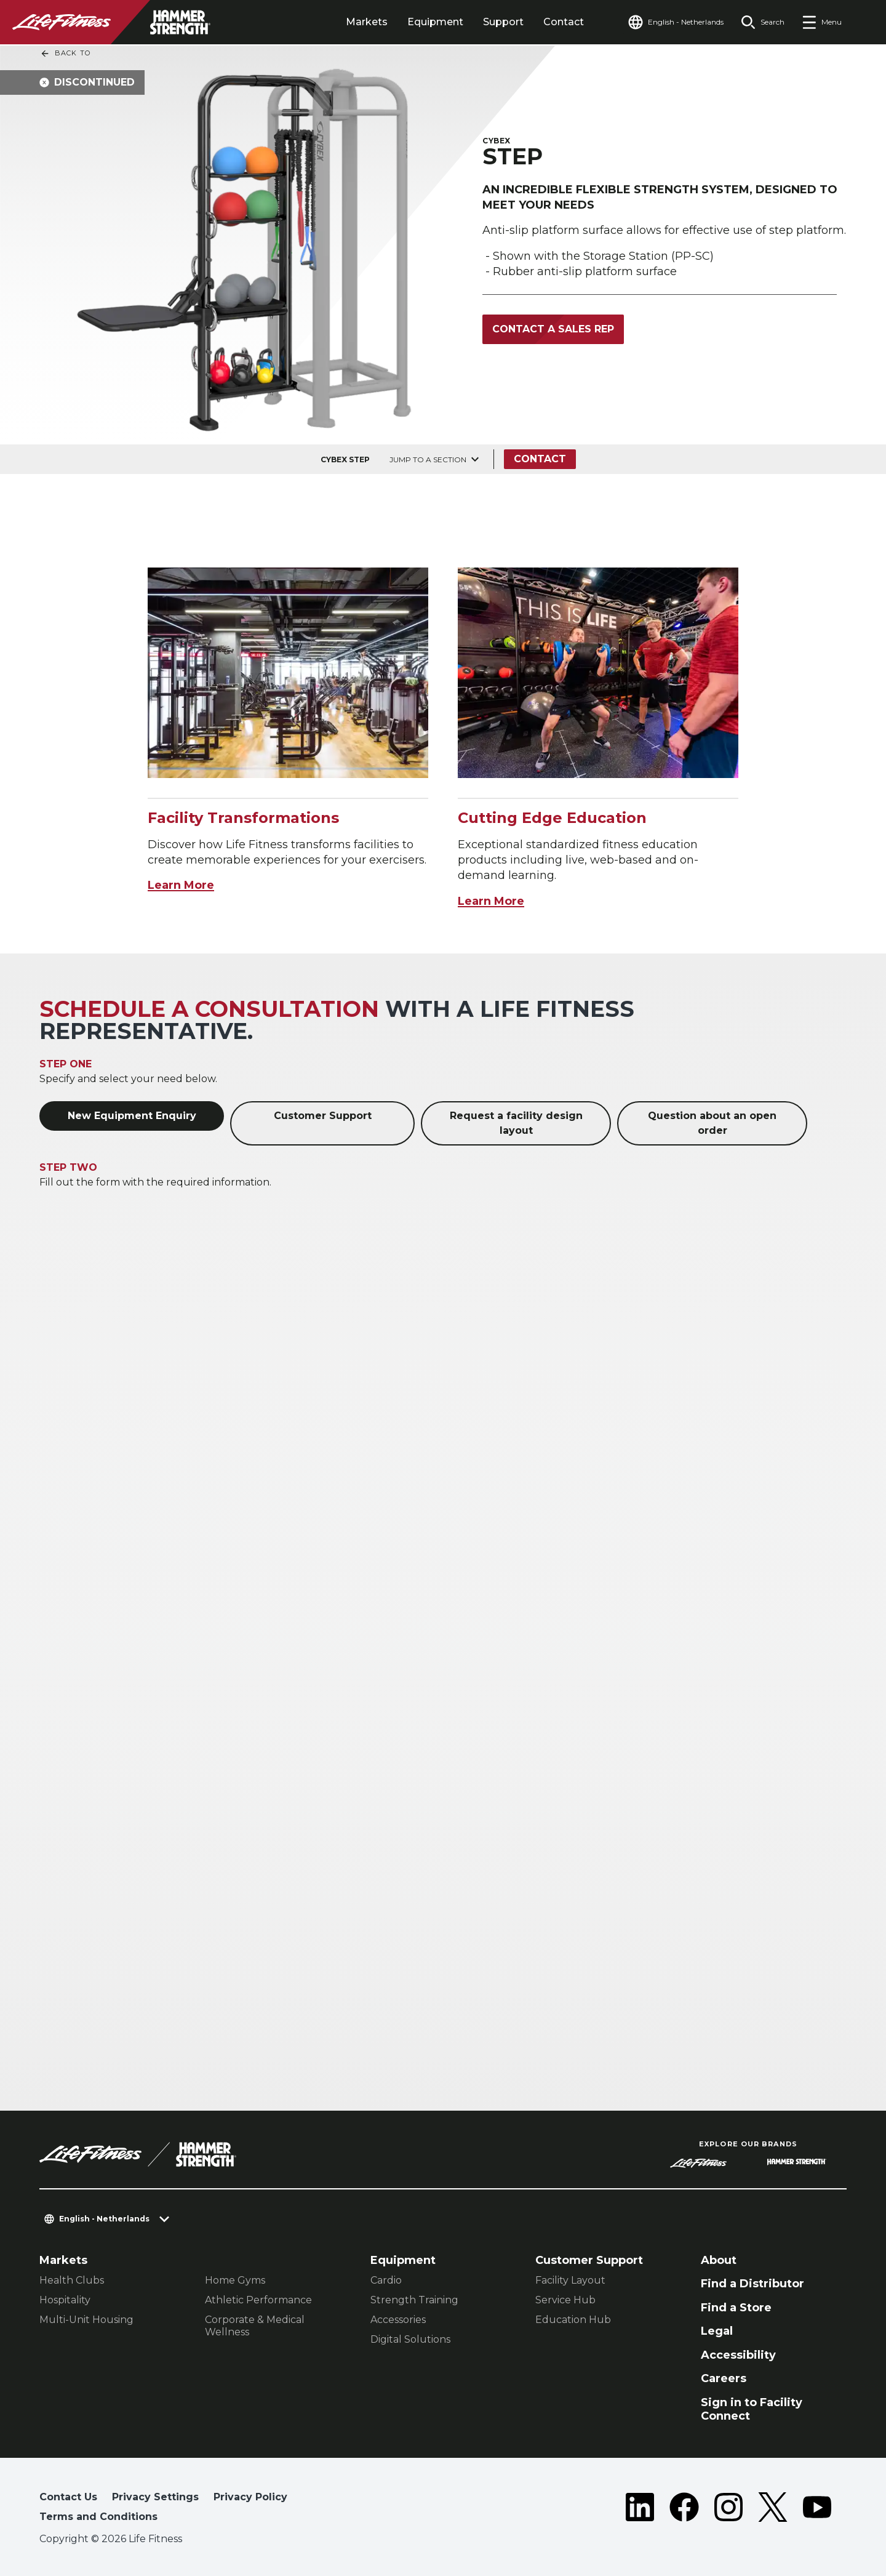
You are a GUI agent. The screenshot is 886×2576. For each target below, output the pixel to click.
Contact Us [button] (68, 2497)
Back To (65, 53)
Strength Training (414, 2300)
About (718, 2260)
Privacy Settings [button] (155, 2497)
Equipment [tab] (435, 22)
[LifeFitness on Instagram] (728, 2509)
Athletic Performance (258, 2300)
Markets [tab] (367, 22)
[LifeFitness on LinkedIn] (640, 2509)
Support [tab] (503, 22)
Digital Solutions (410, 2339)
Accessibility (738, 2355)
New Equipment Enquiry (132, 1115)
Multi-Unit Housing (86, 2319)
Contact (563, 22)
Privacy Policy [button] (250, 2497)
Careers (723, 2378)
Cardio (386, 2280)
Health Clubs (71, 2280)
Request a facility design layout (516, 1123)
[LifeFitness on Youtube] (817, 2509)
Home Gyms (235, 2280)
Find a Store (736, 2307)
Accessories (398, 2319)
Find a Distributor (752, 2283)
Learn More (181, 885)
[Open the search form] (762, 22)
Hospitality (64, 2300)
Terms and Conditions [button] (98, 2516)
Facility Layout (570, 2280)
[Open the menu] (822, 22)
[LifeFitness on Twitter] (773, 2509)
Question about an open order (712, 1123)
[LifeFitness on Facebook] (684, 2509)
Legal (717, 2331)
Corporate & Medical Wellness (255, 2326)
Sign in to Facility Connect (751, 2409)
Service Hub (565, 2300)
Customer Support (323, 1115)
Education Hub (573, 2319)
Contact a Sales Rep (553, 329)
